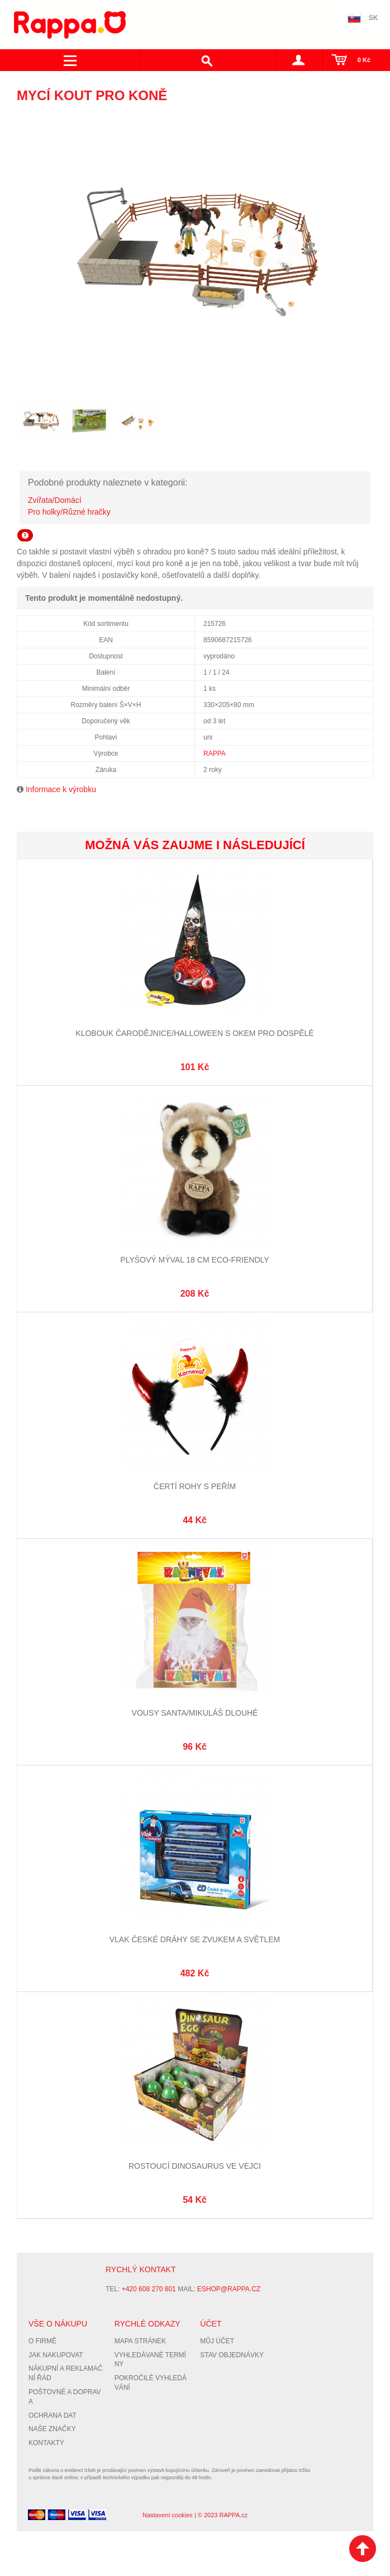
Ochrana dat (52, 2415)
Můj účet (217, 2341)
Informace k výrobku (61, 789)
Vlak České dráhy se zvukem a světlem (195, 1939)
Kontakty (46, 2443)
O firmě (42, 2341)
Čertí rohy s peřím (195, 1486)
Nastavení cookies (167, 2515)
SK (373, 18)
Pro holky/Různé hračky (69, 511)
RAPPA (214, 753)
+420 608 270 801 (149, 2289)
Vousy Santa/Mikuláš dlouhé (195, 1712)
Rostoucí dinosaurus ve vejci (195, 2165)
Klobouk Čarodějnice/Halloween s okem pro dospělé (194, 1033)
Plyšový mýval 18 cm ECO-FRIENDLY (194, 1259)
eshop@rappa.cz (228, 2289)
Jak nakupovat (55, 2355)
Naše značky (52, 2429)
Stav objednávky (232, 2355)
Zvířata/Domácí (55, 500)
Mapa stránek (140, 2341)
